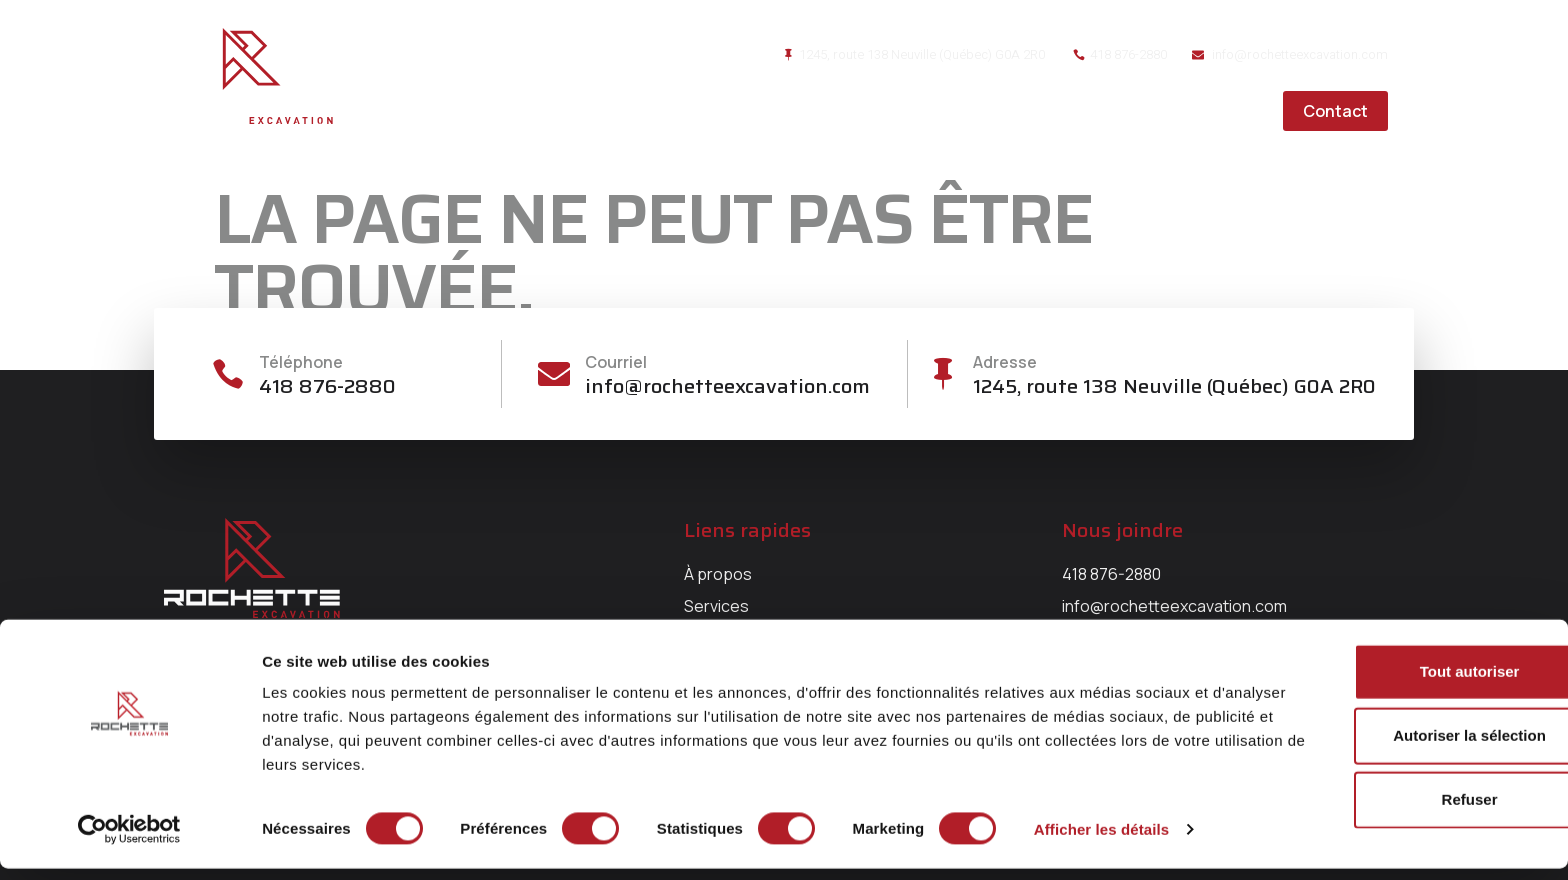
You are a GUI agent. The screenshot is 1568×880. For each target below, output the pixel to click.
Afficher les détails (1101, 840)
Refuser (1401, 810)
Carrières (1216, 111)
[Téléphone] (229, 374)
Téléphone (304, 362)
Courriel (618, 362)
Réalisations (1091, 111)
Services (968, 111)
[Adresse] (941, 374)
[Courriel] (554, 374)
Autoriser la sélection (1401, 746)
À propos (861, 111)
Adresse (1006, 362)
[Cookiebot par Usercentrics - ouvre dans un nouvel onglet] (129, 841)
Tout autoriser (1401, 682)
